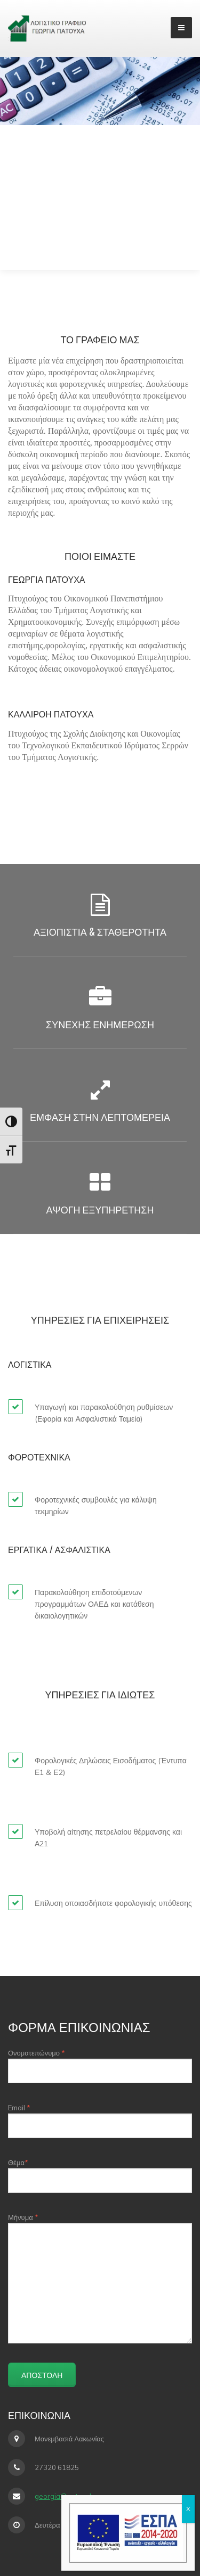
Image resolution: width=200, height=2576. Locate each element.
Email (100, 2120)
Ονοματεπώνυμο (100, 2066)
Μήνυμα (100, 2278)
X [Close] (188, 2509)
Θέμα (100, 2175)
